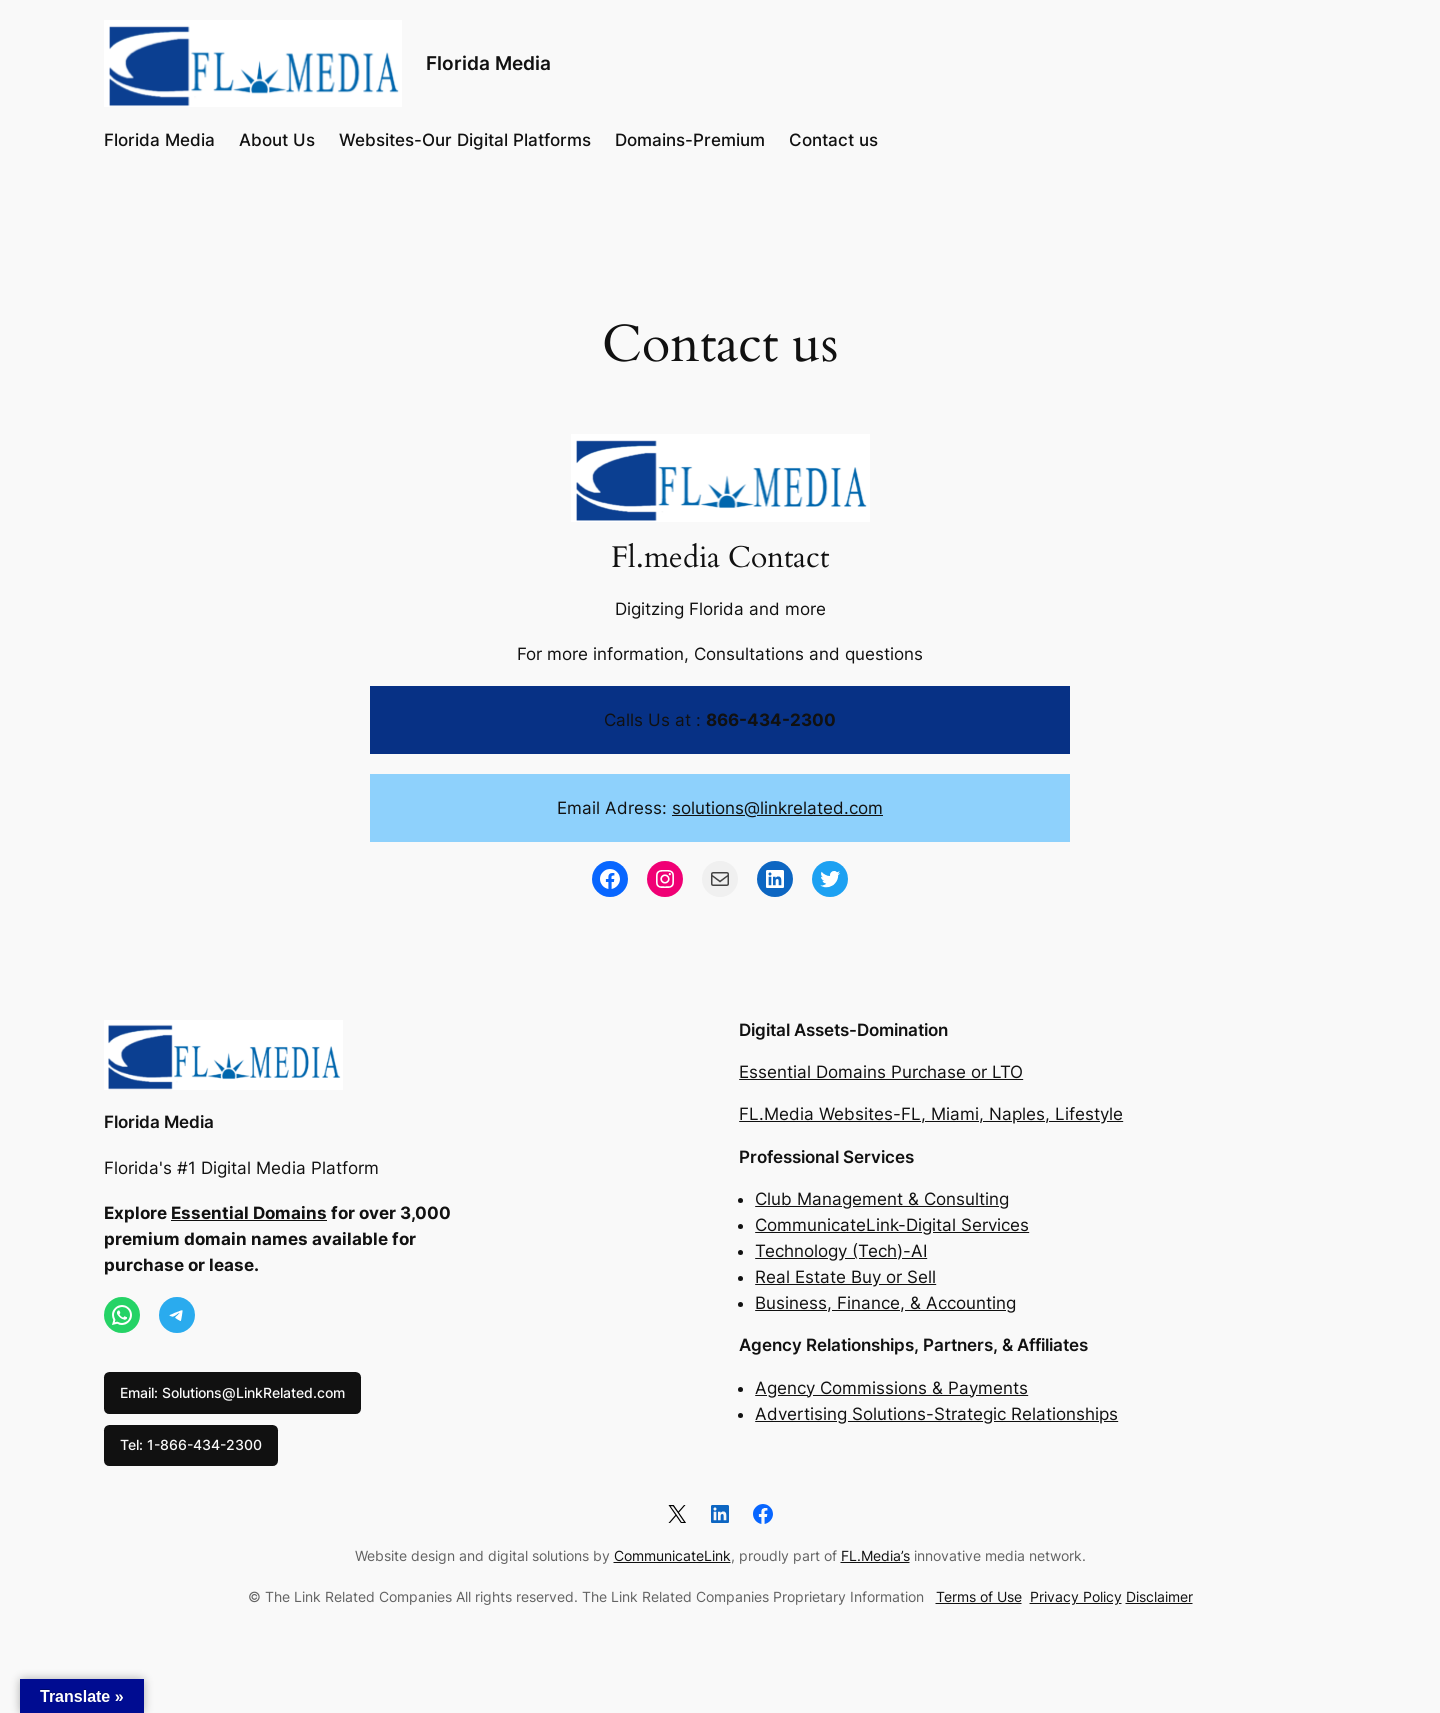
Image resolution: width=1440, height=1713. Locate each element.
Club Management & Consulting (882, 1199)
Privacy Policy (1076, 1596)
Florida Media (488, 63)
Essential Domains (249, 1213)
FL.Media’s (875, 1555)
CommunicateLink (672, 1555)
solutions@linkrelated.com (777, 808)
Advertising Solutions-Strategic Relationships (936, 1414)
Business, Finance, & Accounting (885, 1303)
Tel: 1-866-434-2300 (191, 1444)
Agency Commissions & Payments (891, 1388)
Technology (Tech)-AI (841, 1251)
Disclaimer (1159, 1596)
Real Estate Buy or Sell (845, 1277)
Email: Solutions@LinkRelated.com (232, 1392)
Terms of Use (979, 1596)
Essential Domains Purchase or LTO (881, 1072)
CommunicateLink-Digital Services (892, 1225)
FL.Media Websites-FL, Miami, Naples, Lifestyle (931, 1114)
